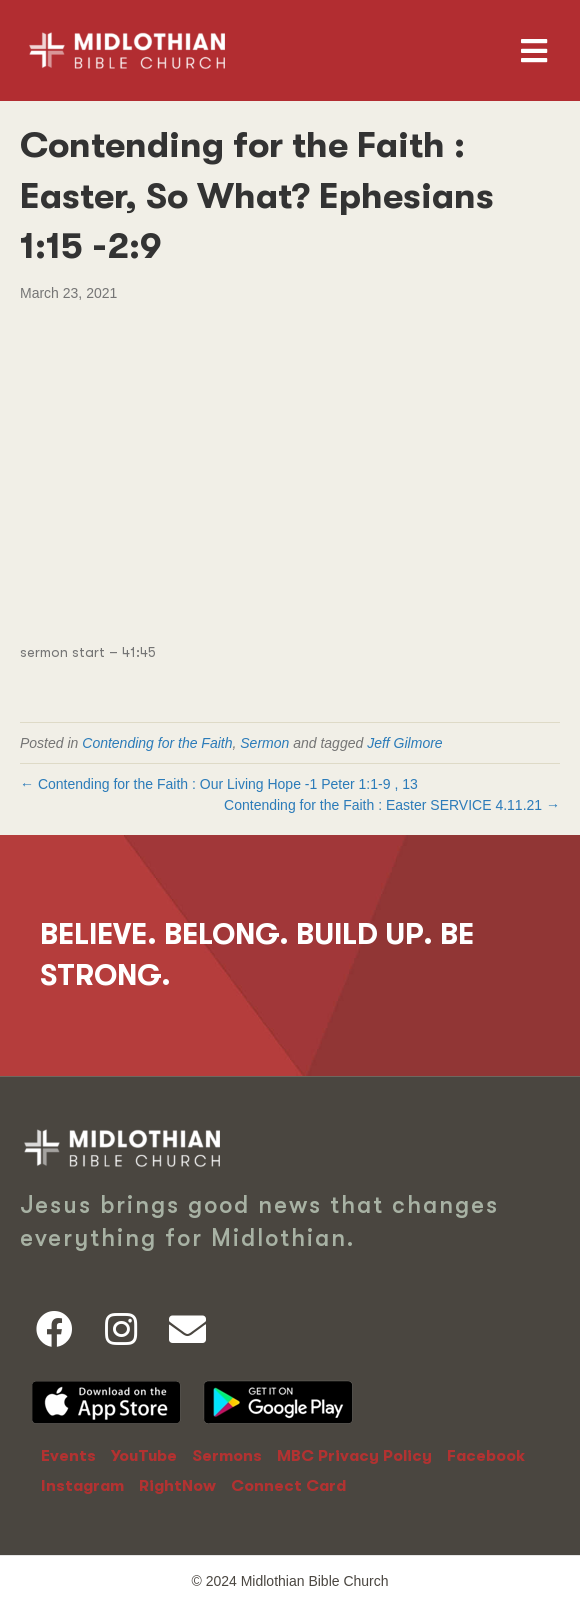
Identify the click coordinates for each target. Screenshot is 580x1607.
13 (410, 784)
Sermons (227, 1456)
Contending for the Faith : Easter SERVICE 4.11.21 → (392, 805)
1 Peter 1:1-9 (349, 784)
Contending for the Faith (157, 743)
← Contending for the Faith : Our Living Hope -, (221, 784)
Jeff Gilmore (404, 743)
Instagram (82, 1486)
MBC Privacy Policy (354, 1456)
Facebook (486, 1456)
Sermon (264, 743)
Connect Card (288, 1486)
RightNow (177, 1486)
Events (68, 1456)
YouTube (144, 1456)
